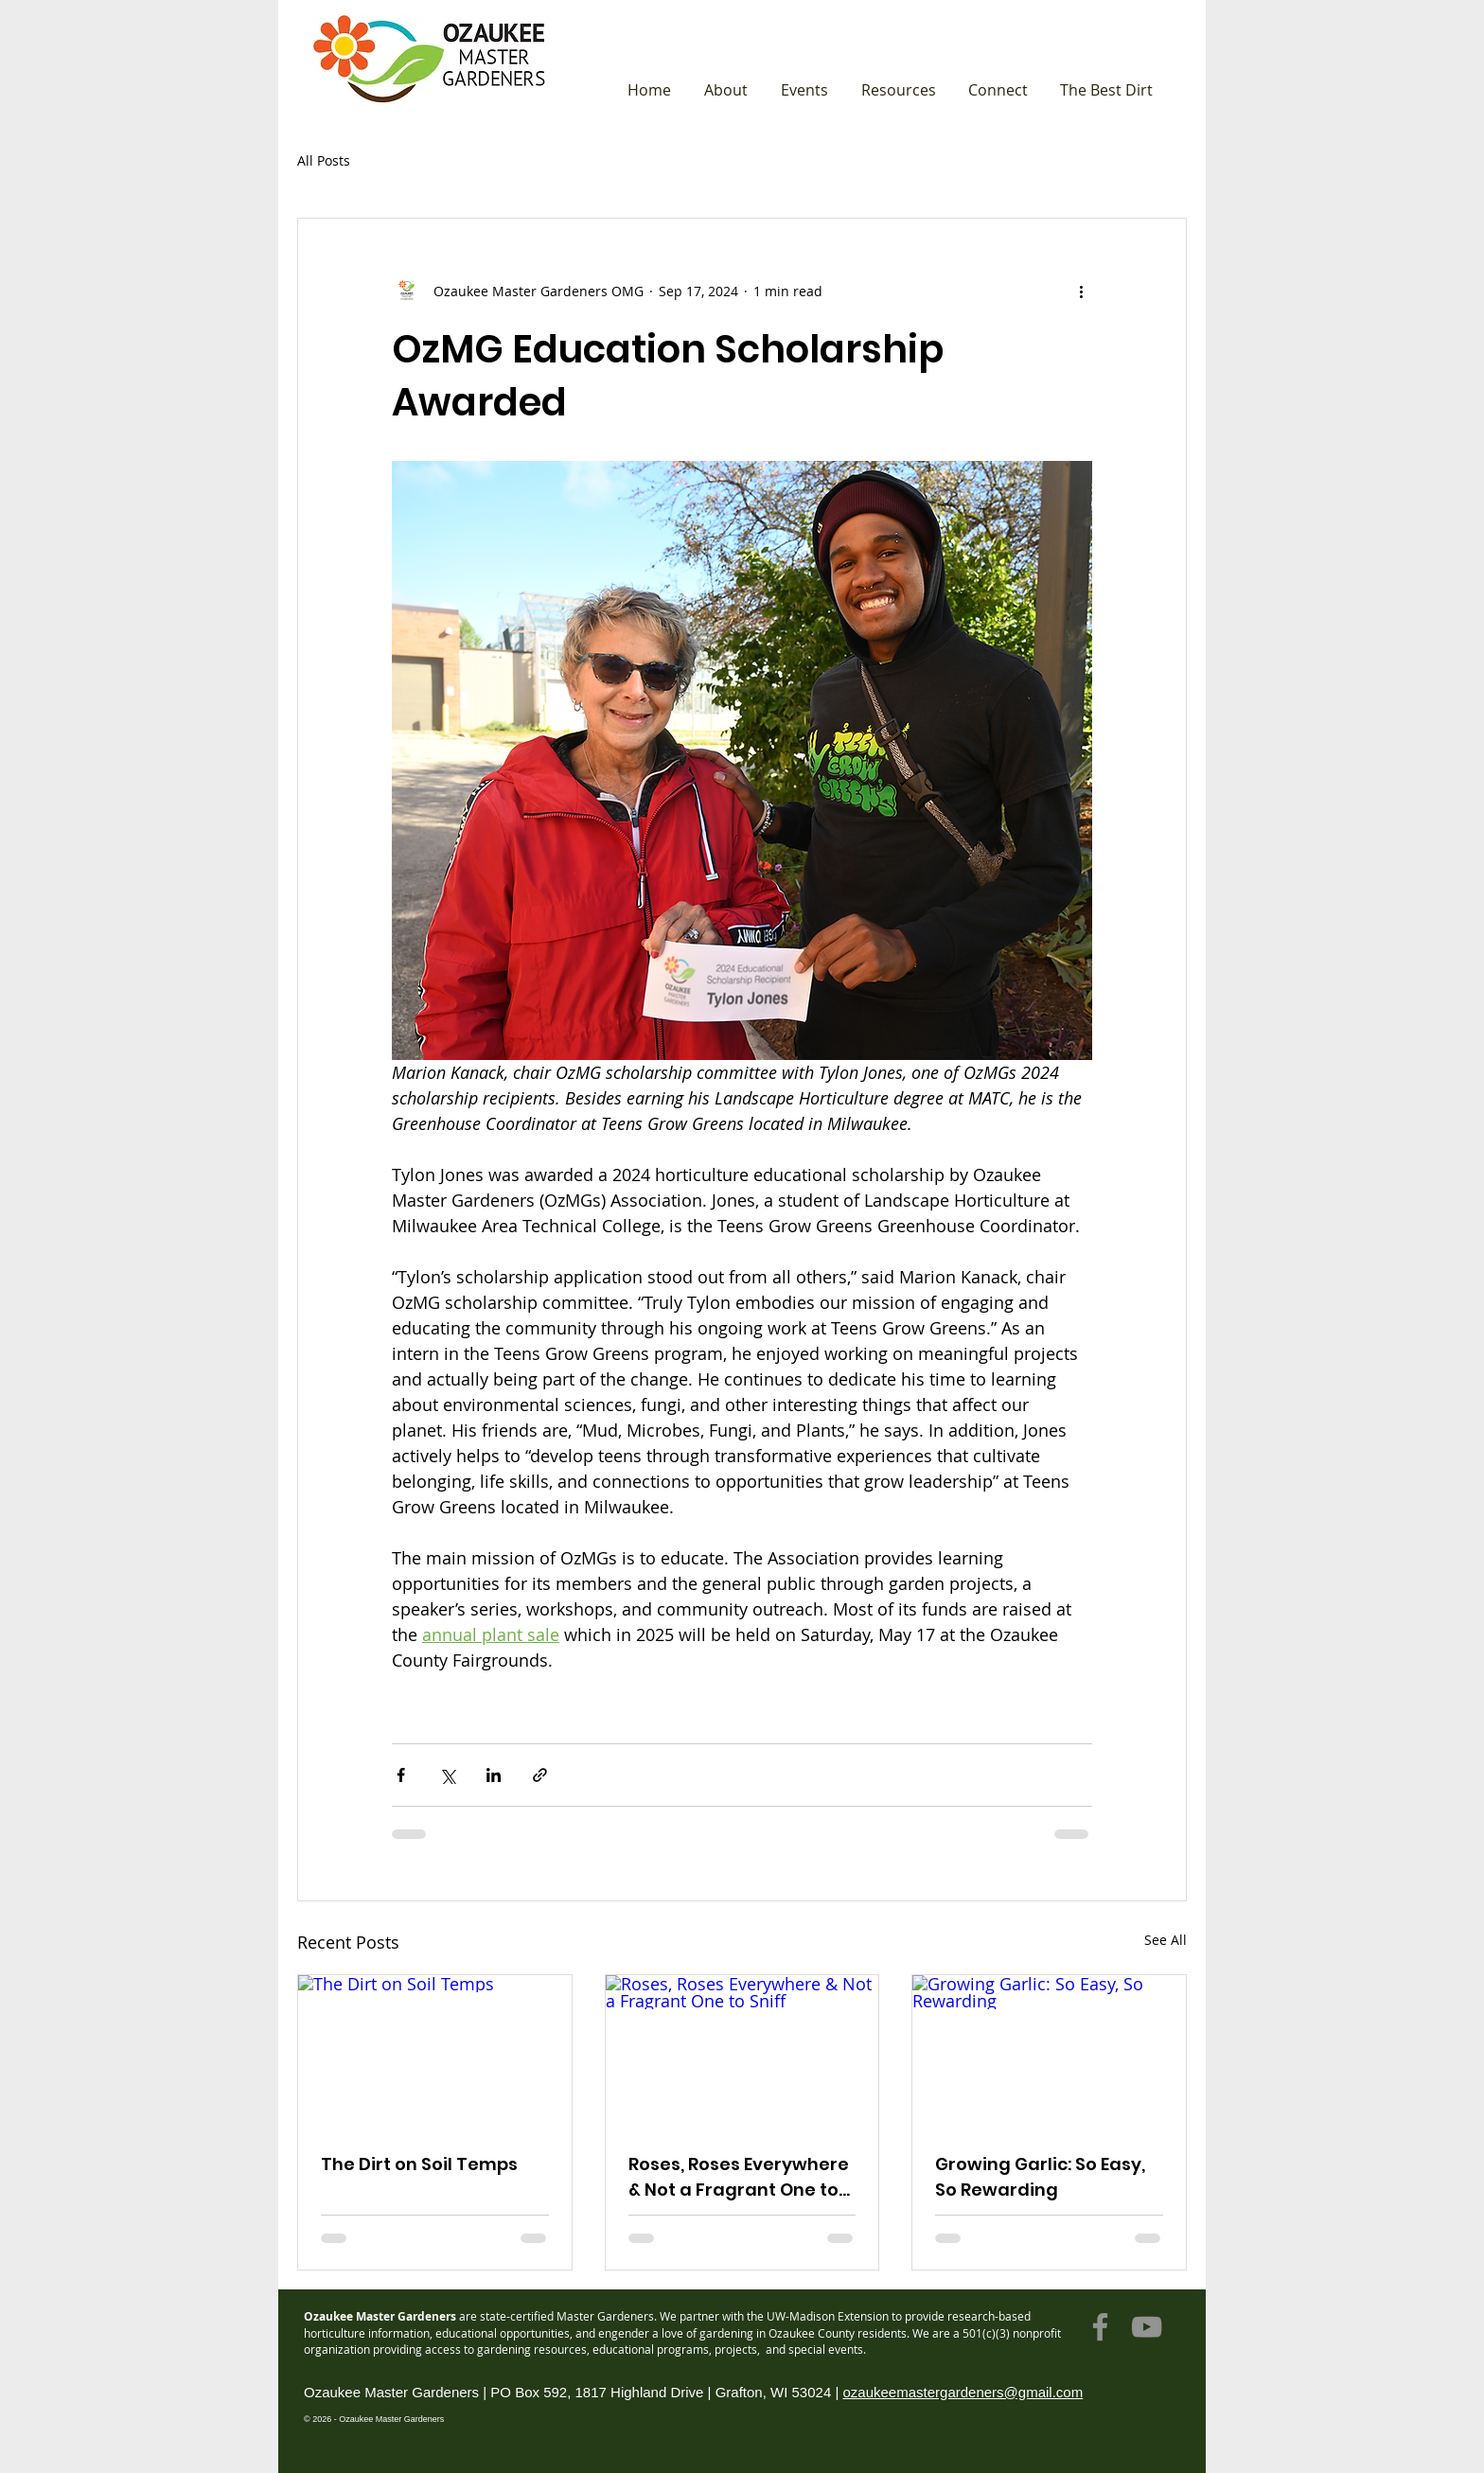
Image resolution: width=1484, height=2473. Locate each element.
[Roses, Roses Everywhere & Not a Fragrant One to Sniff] (742, 2052)
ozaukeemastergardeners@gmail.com (962, 2392)
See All (1165, 1940)
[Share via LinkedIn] (494, 1775)
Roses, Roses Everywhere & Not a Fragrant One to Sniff (738, 2177)
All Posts (323, 160)
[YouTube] (1146, 2326)
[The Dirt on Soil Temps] (435, 2052)
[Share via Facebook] (401, 1775)
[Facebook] (1100, 2326)
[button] (725, 90)
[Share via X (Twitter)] (447, 1775)
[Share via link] (540, 1775)
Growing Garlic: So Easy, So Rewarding (1040, 2176)
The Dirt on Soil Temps (419, 2164)
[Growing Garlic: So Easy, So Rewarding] (1049, 2052)
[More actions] (1080, 290)
